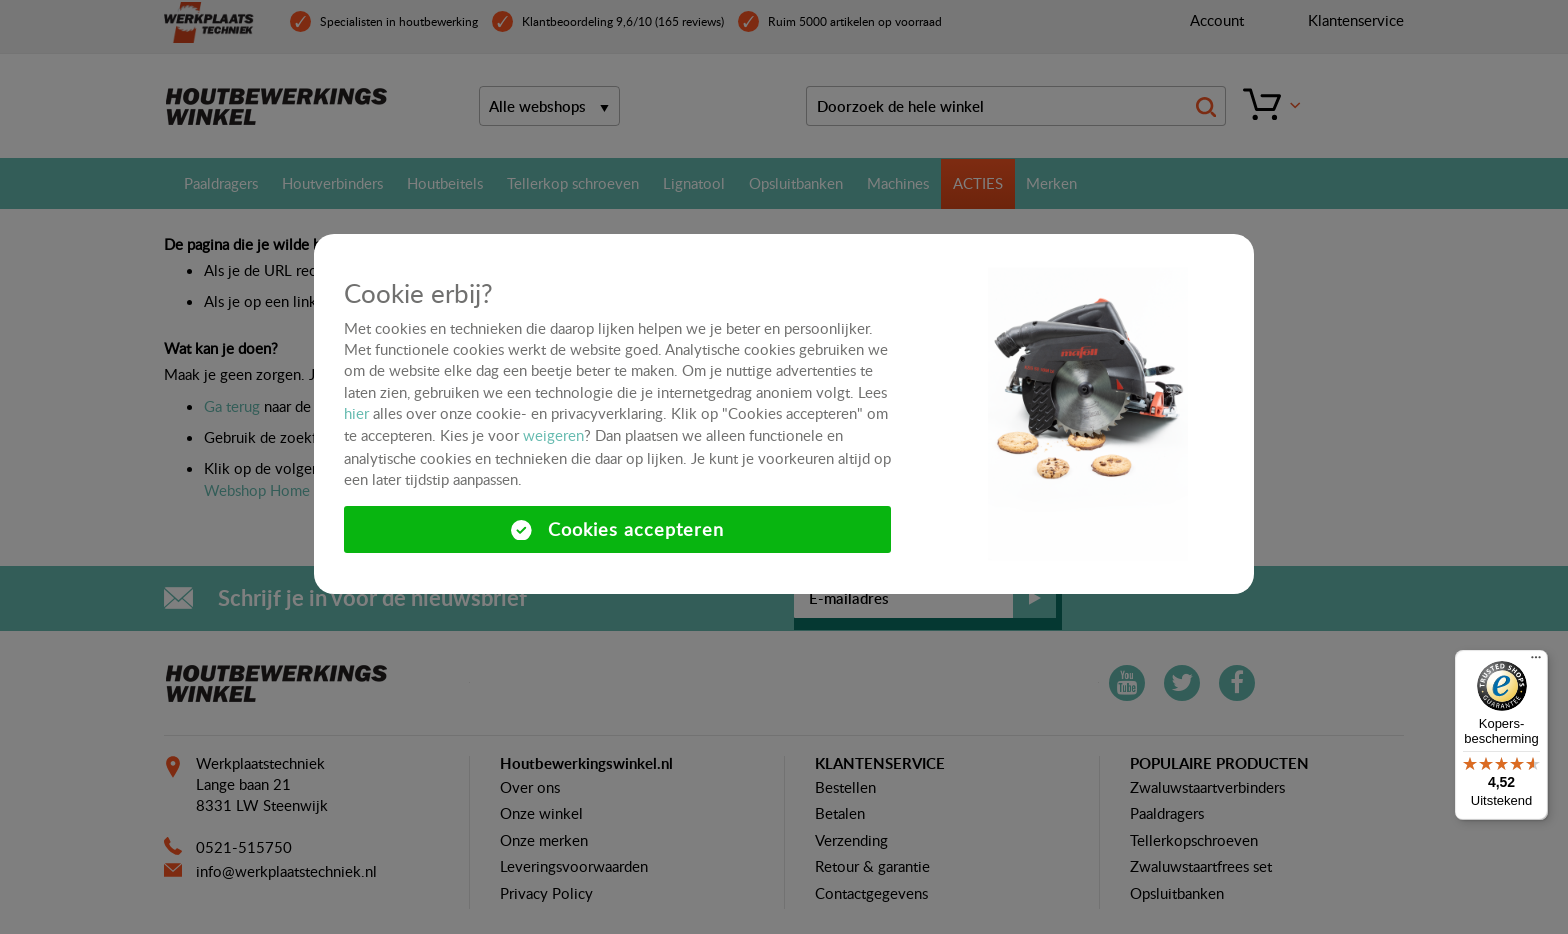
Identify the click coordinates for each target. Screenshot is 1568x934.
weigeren (553, 435)
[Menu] (1536, 662)
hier (356, 413)
